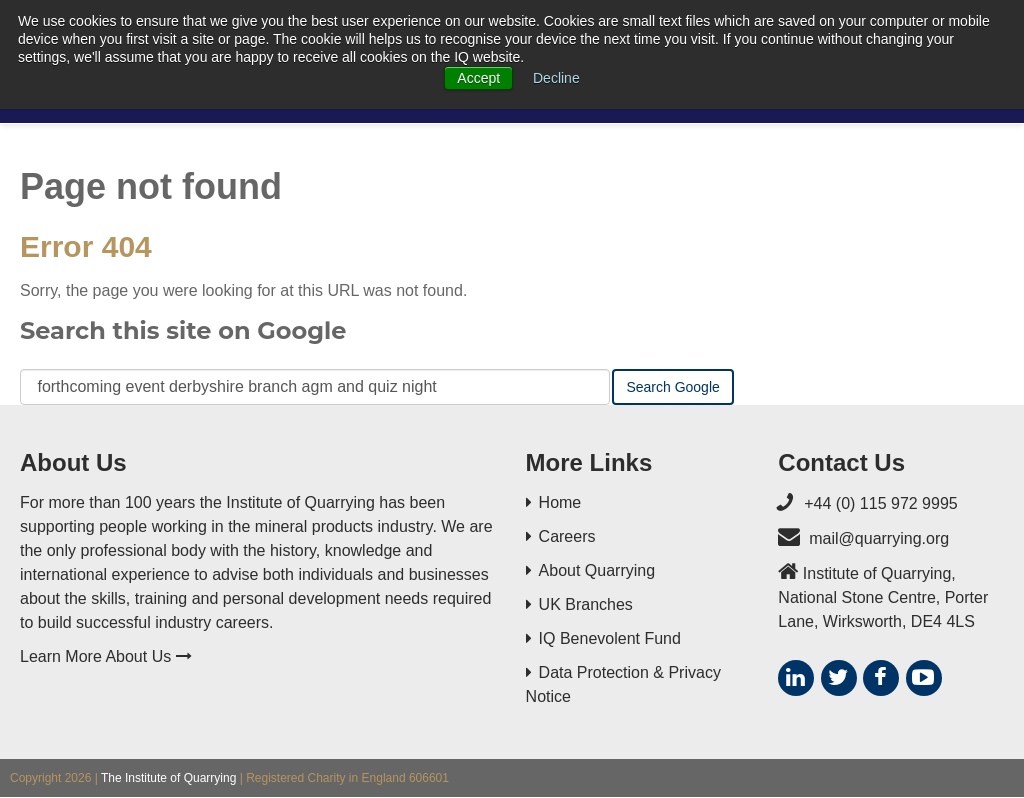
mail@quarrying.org (879, 538)
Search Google (672, 387)
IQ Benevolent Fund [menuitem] (610, 638)
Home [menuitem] (560, 502)
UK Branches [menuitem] (586, 604)
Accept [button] (478, 78)
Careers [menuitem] (567, 536)
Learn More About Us (106, 656)
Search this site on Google (183, 330)
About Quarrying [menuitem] (597, 570)
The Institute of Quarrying (168, 778)
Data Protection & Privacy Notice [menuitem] (623, 684)
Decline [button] (556, 78)
